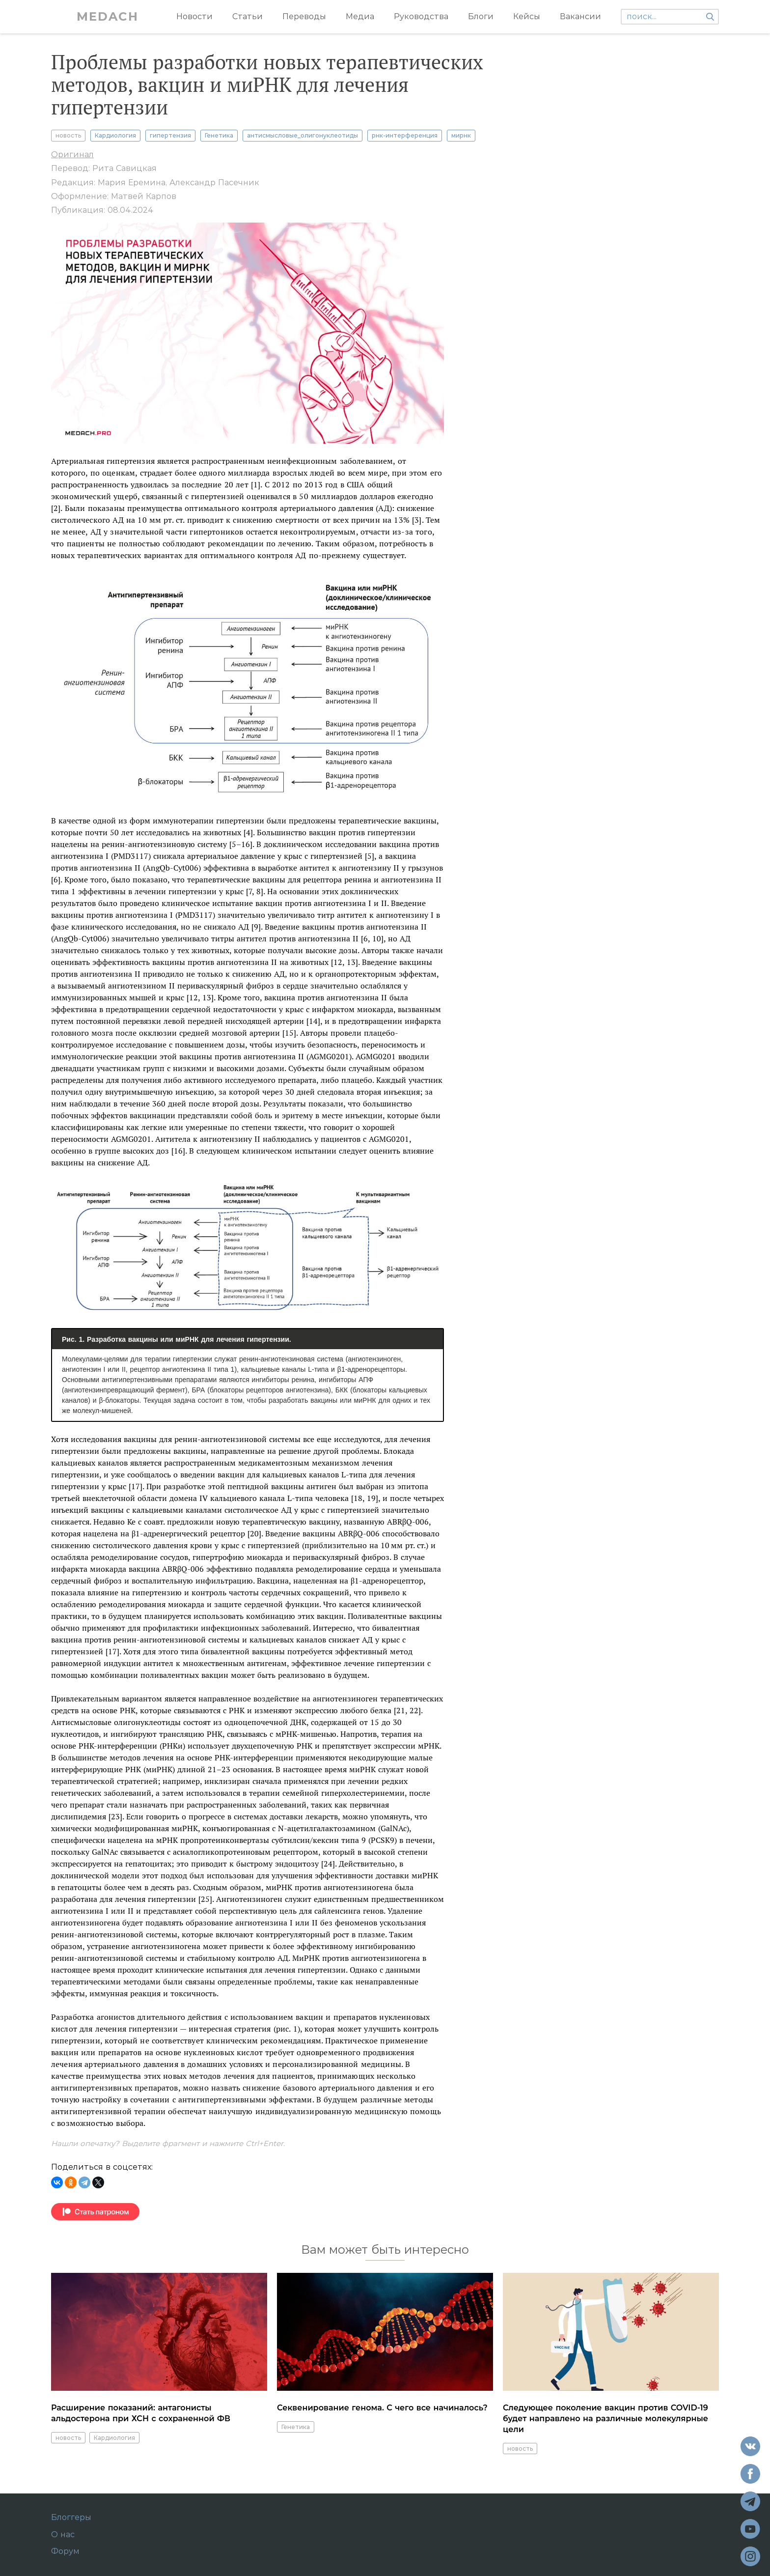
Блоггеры (71, 2517)
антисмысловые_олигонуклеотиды (302, 135)
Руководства (421, 16)
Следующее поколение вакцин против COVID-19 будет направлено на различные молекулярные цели (605, 2418)
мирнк (461, 135)
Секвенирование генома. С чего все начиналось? (382, 2407)
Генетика (219, 135)
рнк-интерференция (405, 135)
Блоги (481, 16)
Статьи (247, 16)
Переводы (304, 16)
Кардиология (115, 135)
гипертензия (170, 135)
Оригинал (72, 154)
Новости (194, 16)
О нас (63, 2534)
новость (68, 135)
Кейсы (526, 16)
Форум (65, 2551)
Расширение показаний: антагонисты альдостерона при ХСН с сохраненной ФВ (140, 2413)
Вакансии (580, 16)
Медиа (360, 16)
